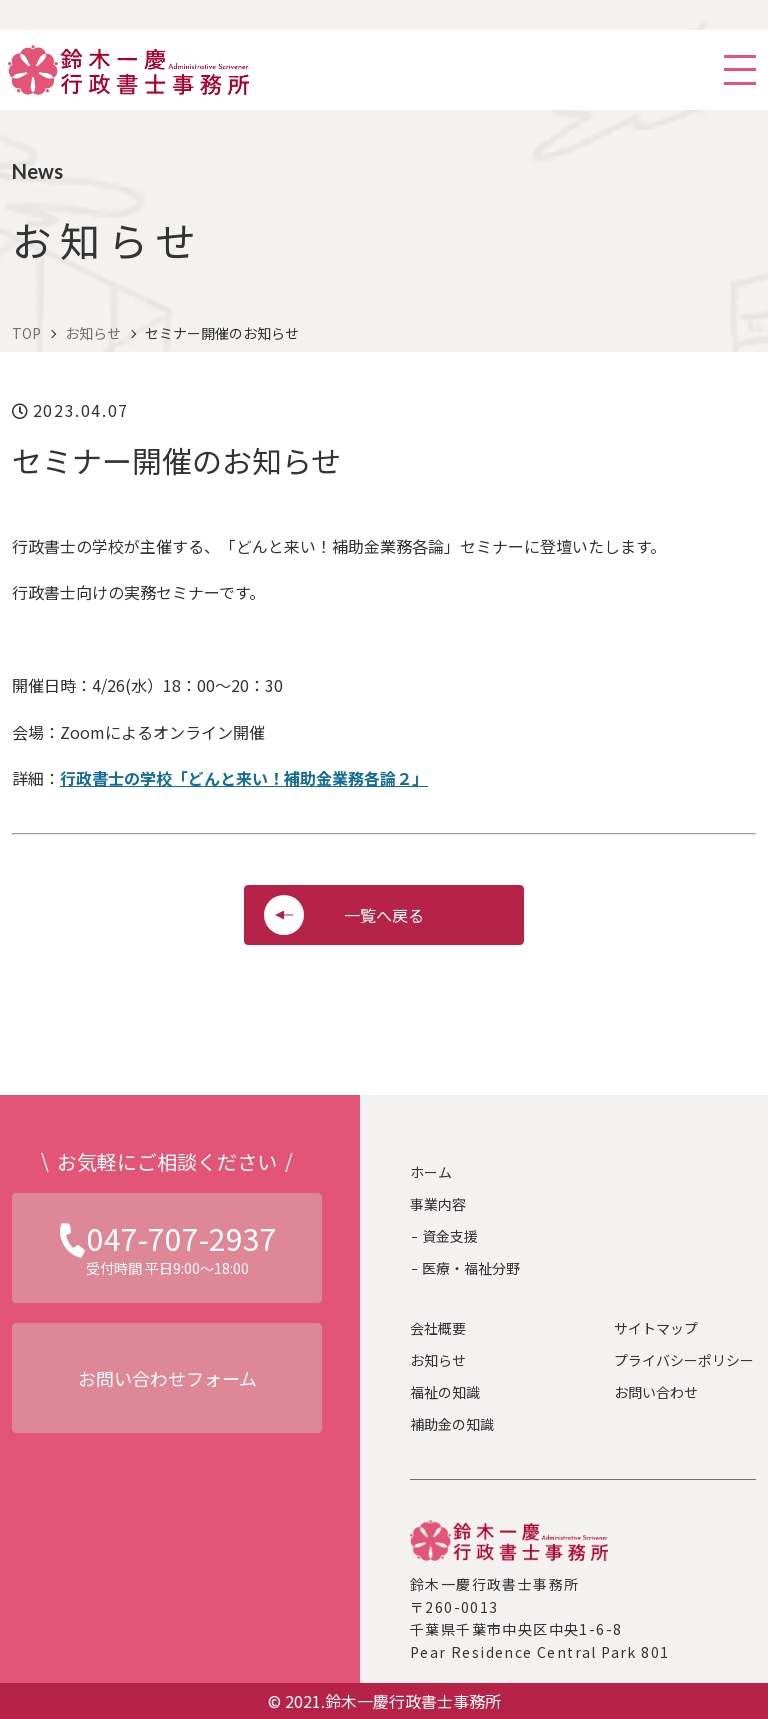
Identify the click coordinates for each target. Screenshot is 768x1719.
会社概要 (438, 1328)
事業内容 (438, 1204)
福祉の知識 (445, 1392)
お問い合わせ (656, 1392)
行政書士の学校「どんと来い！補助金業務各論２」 (244, 778)
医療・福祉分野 (471, 1268)
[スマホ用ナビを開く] (740, 70)
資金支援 (450, 1236)
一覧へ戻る (384, 915)
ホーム (431, 1172)
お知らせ (438, 1360)
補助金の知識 (452, 1424)
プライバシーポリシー (684, 1360)
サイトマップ (656, 1328)
